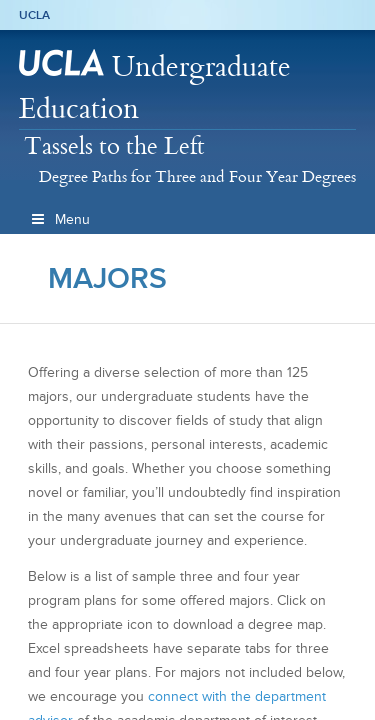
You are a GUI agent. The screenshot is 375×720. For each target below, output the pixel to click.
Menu (60, 219)
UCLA (34, 15)
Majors (107, 278)
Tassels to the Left (114, 145)
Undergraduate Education (155, 86)
